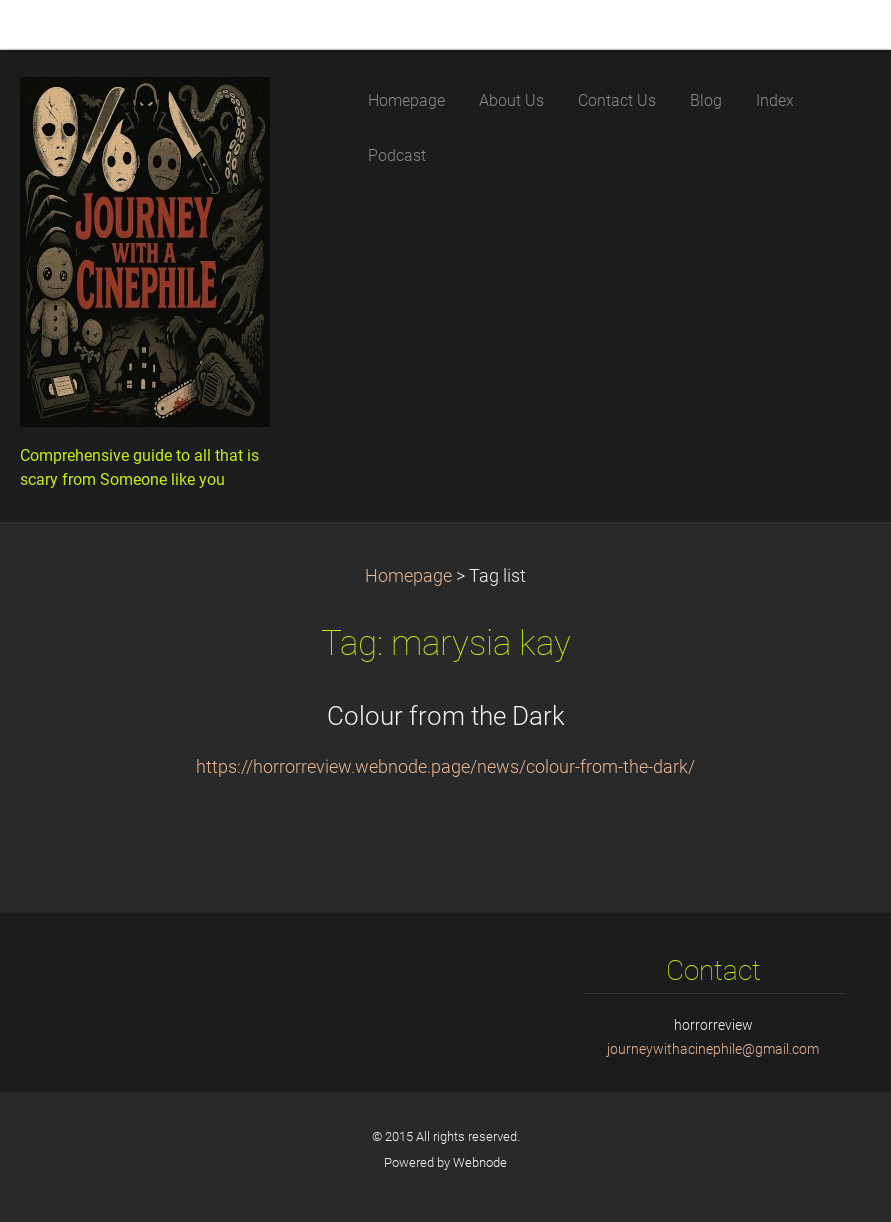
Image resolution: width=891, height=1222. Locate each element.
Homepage (408, 576)
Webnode (480, 1162)
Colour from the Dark (446, 716)
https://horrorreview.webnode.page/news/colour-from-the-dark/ (445, 767)
